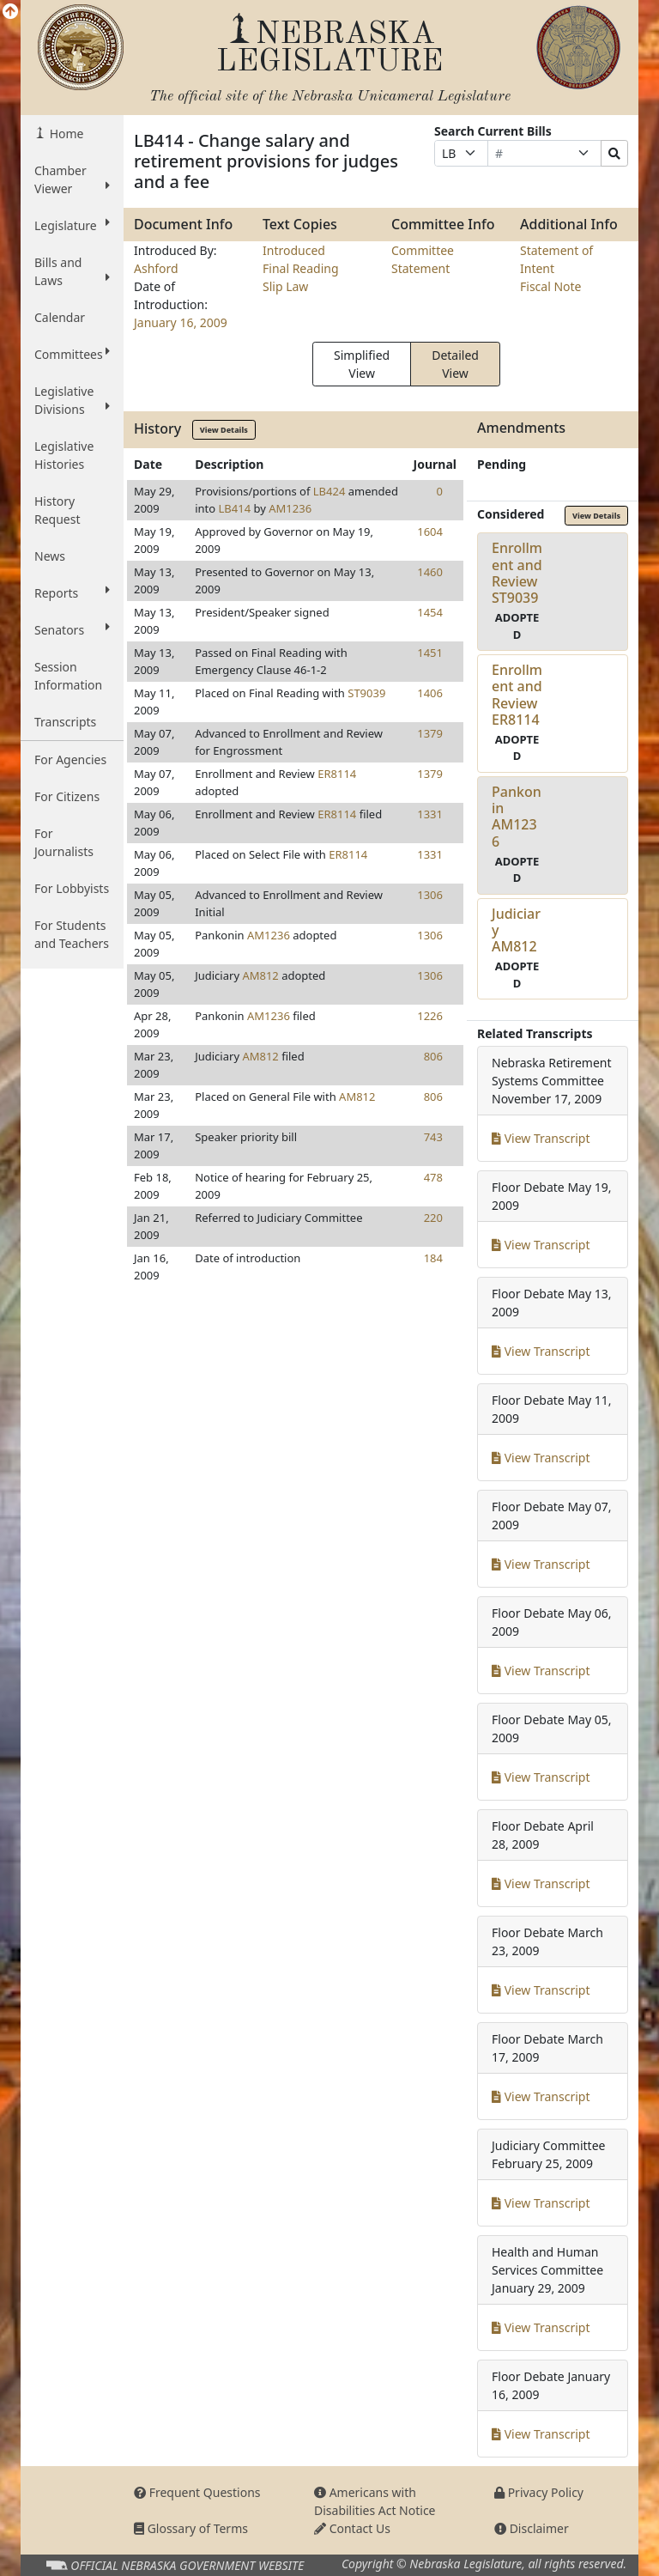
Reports (72, 592)
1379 (430, 733)
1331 (430, 814)
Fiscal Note (550, 286)
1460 (430, 572)
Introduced (294, 250)
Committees (72, 353)
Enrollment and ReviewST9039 (517, 572)
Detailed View (455, 364)
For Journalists (64, 842)
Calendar (59, 317)
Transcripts (65, 722)
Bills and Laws (72, 271)
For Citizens (67, 796)
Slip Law (285, 286)
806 (433, 1056)
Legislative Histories (64, 455)
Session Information (68, 676)
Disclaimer (531, 2528)
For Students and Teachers (71, 934)
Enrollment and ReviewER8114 (517, 694)
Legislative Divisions (72, 400)
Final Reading (301, 268)
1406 (430, 693)
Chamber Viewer (72, 179)
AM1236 (290, 508)
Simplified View (362, 364)
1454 (430, 612)
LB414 (235, 508)
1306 (430, 894)
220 (433, 1217)
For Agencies (70, 759)
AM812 (260, 975)
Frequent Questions (197, 2492)
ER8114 (336, 773)
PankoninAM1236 (516, 816)
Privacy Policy (538, 2492)
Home (64, 133)
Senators (72, 629)
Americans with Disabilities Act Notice (375, 2501)
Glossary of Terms (191, 2528)
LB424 (329, 491)
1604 (430, 531)
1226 (430, 1016)
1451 (430, 652)
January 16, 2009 (180, 322)
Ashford (156, 268)
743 (433, 1137)
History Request (57, 510)
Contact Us (352, 2528)
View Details (224, 429)
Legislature (72, 225)
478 (433, 1177)
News (49, 556)
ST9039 (366, 693)
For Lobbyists (71, 888)
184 (433, 1258)
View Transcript (541, 1138)
